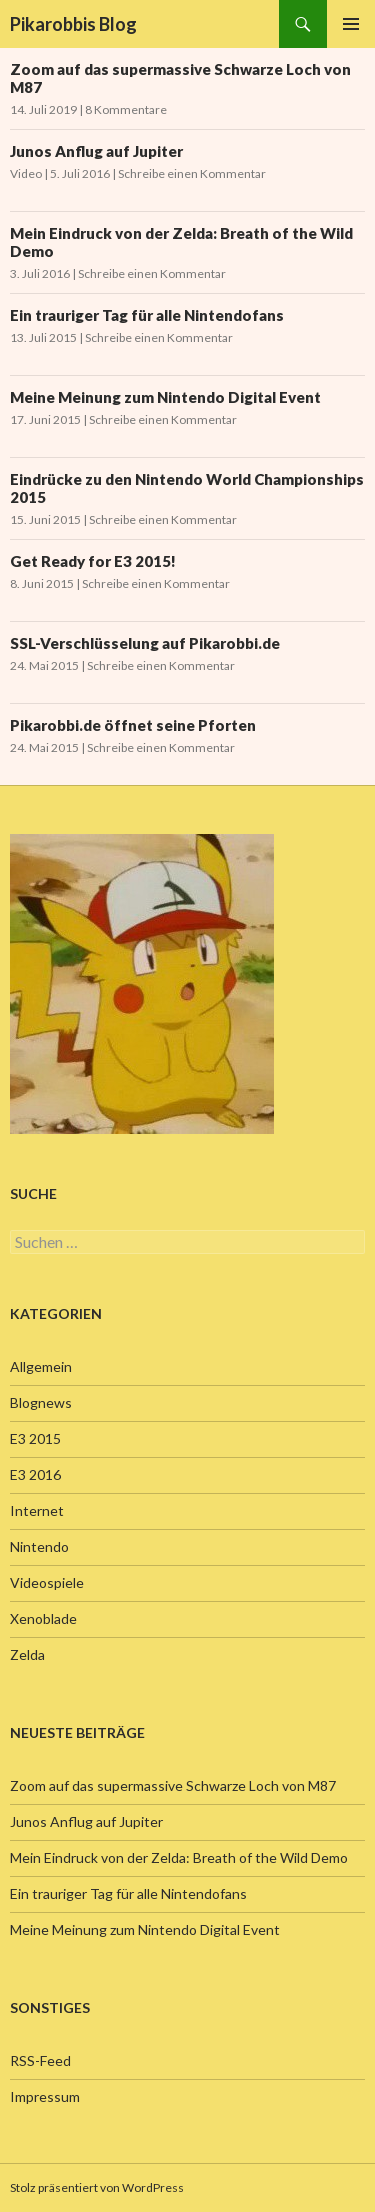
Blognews (41, 1402)
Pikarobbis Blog (73, 24)
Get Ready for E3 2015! (93, 561)
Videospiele (47, 1582)
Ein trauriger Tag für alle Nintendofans (147, 315)
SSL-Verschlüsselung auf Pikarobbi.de (145, 643)
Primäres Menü (351, 24)
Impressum (45, 2096)
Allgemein (41, 1366)
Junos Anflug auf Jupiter (96, 151)
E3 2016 (35, 1474)
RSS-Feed (40, 2060)
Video (26, 173)
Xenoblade (43, 1618)
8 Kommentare (126, 109)
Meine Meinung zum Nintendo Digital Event (165, 397)
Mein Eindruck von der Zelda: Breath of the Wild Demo (179, 1857)
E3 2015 (35, 1438)
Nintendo (39, 1546)
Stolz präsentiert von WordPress (97, 2187)
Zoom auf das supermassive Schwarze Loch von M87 (173, 1785)
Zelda (27, 1654)
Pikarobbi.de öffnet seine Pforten (133, 725)
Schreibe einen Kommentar (192, 173)
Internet (37, 1510)
